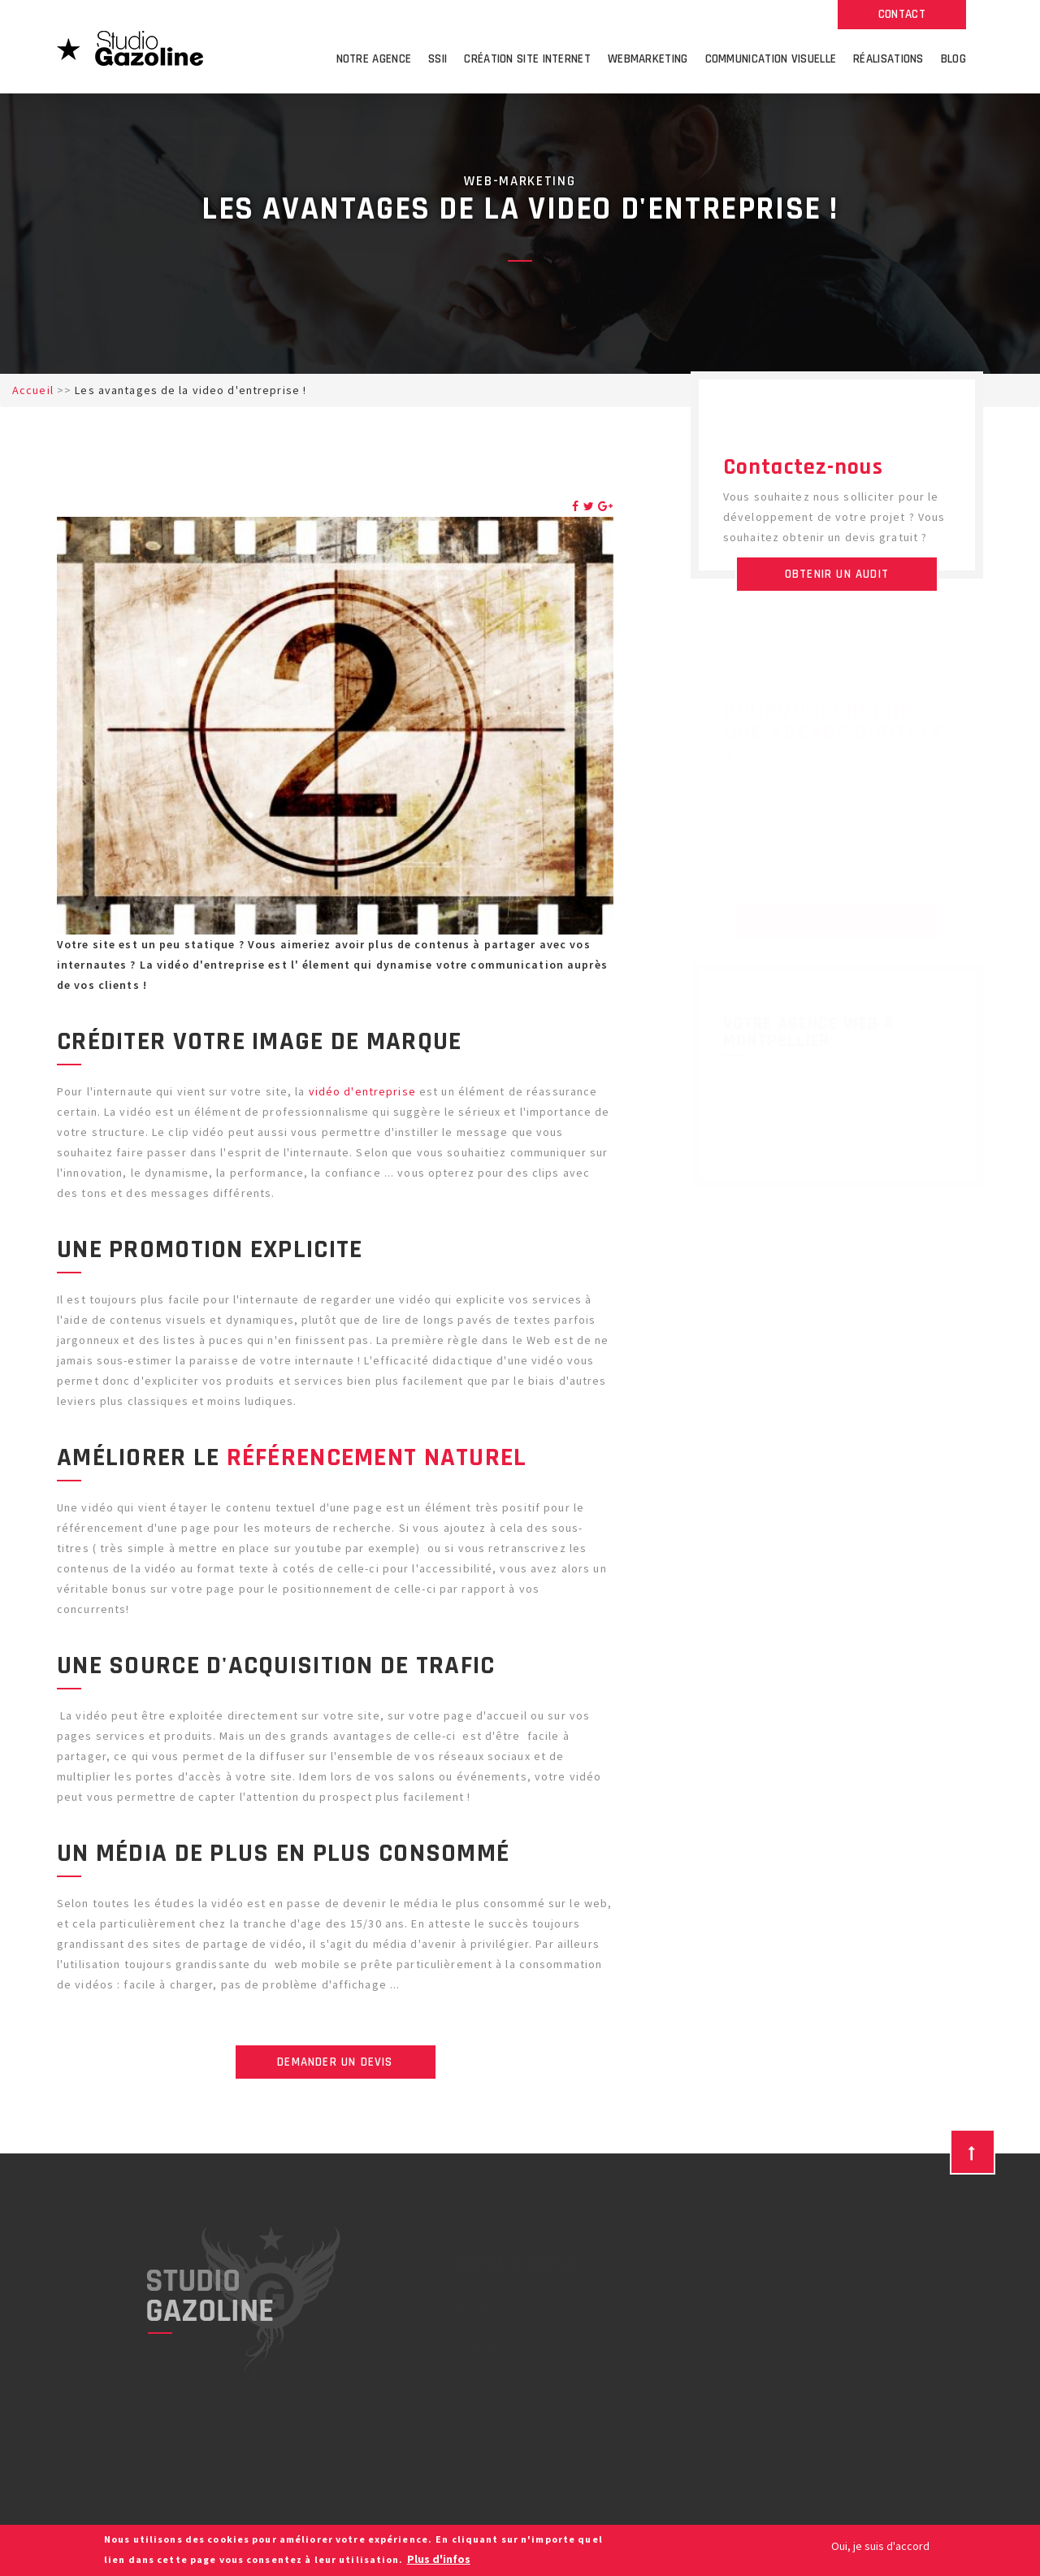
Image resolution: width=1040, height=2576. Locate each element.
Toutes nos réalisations (836, 1744)
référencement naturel (377, 1457)
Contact (901, 14)
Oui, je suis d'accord (880, 2546)
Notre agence (374, 59)
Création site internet (527, 59)
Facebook (483, 2329)
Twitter (475, 2308)
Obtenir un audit (837, 574)
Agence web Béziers (667, 2349)
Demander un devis (334, 2062)
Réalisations (888, 59)
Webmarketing (648, 59)
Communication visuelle (771, 59)
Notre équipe (837, 922)
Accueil (33, 390)
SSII (437, 59)
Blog (953, 59)
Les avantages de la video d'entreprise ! (190, 390)
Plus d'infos (438, 2559)
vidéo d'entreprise (362, 1091)
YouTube (478, 2349)
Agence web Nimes (663, 2369)
